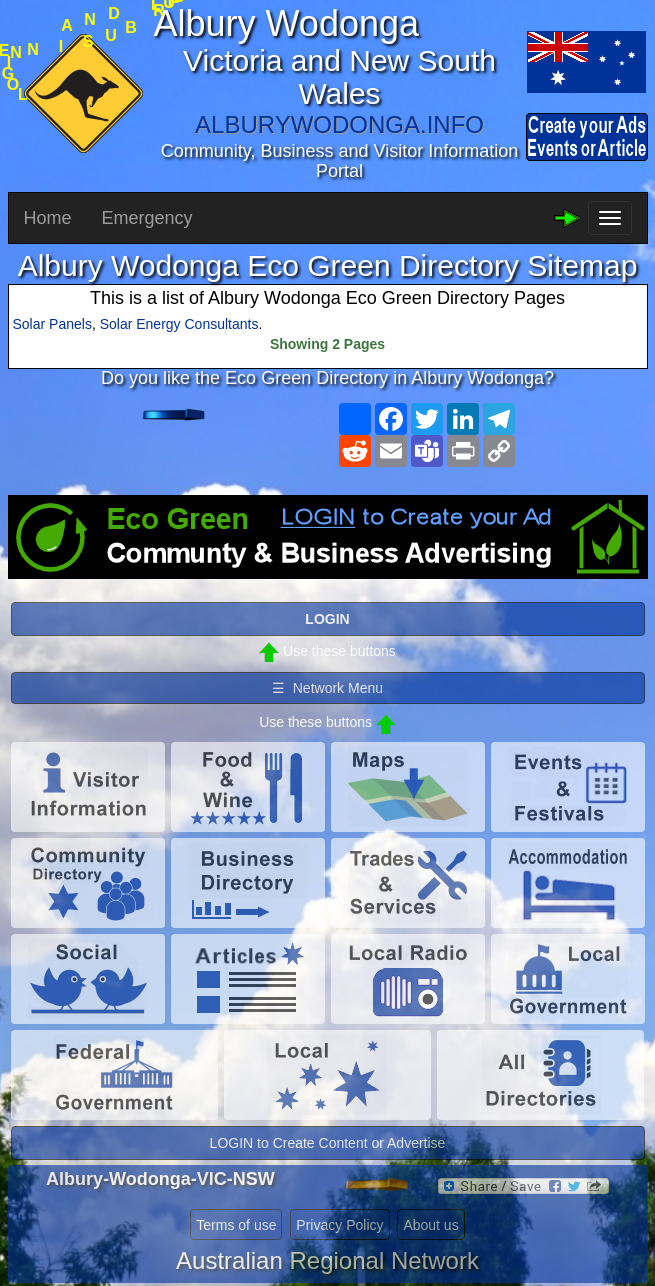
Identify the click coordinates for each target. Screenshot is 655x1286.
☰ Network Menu (327, 688)
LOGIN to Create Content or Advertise (328, 1143)
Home (48, 218)
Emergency (147, 218)
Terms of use (236, 1225)
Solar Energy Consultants (179, 324)
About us (430, 1225)
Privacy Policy (339, 1225)
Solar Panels (52, 324)
